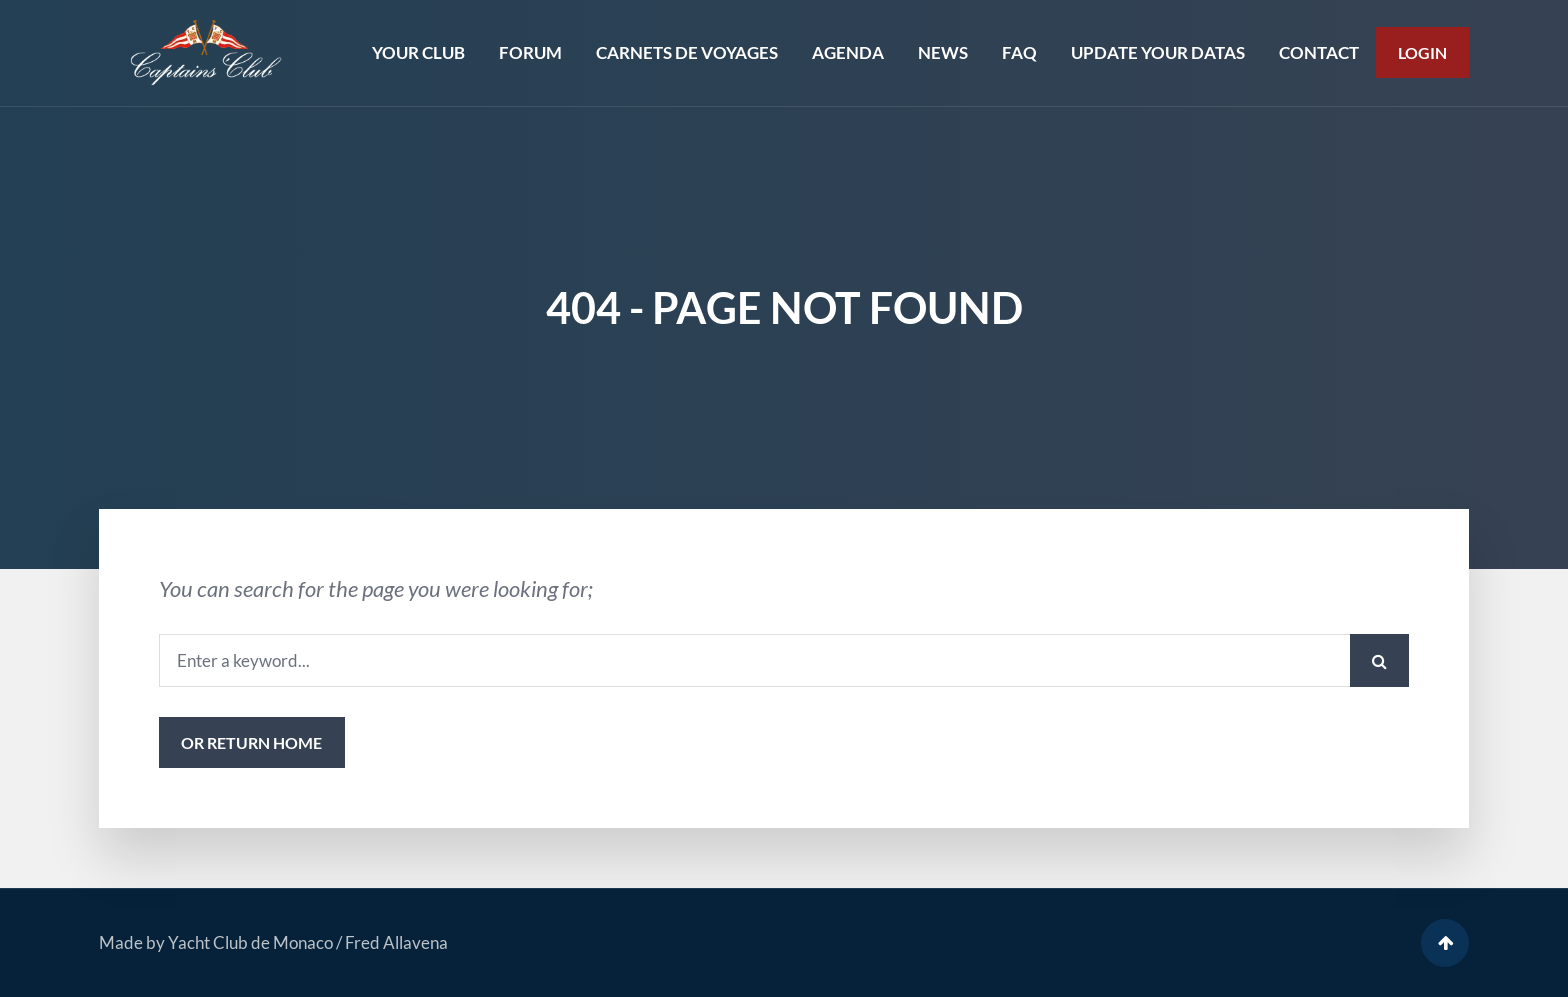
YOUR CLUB (418, 52)
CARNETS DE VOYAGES (687, 52)
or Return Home (251, 742)
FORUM (530, 52)
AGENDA (848, 52)
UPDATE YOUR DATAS (1158, 52)
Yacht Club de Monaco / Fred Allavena (308, 942)
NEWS (943, 52)
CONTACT (1319, 52)
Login (1422, 52)
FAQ (1019, 52)
